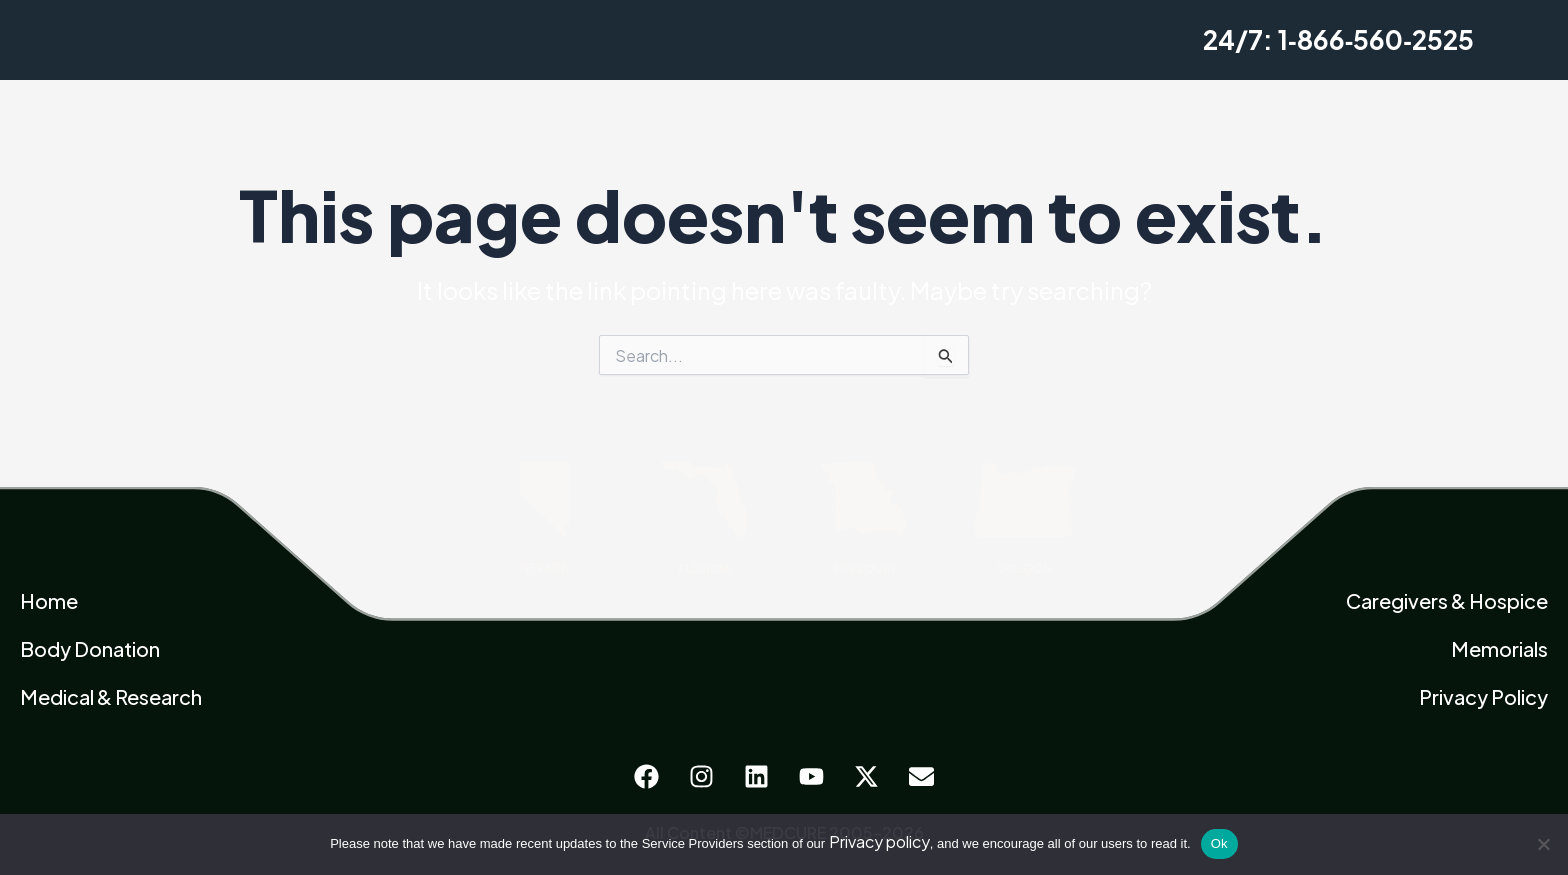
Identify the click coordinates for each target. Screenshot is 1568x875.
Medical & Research (111, 696)
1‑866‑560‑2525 (1376, 39)
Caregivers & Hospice (1447, 600)
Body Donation (90, 648)
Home (49, 600)
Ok (1219, 843)
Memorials (1499, 648)
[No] (1543, 844)
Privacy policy (879, 841)
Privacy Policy (1483, 696)
